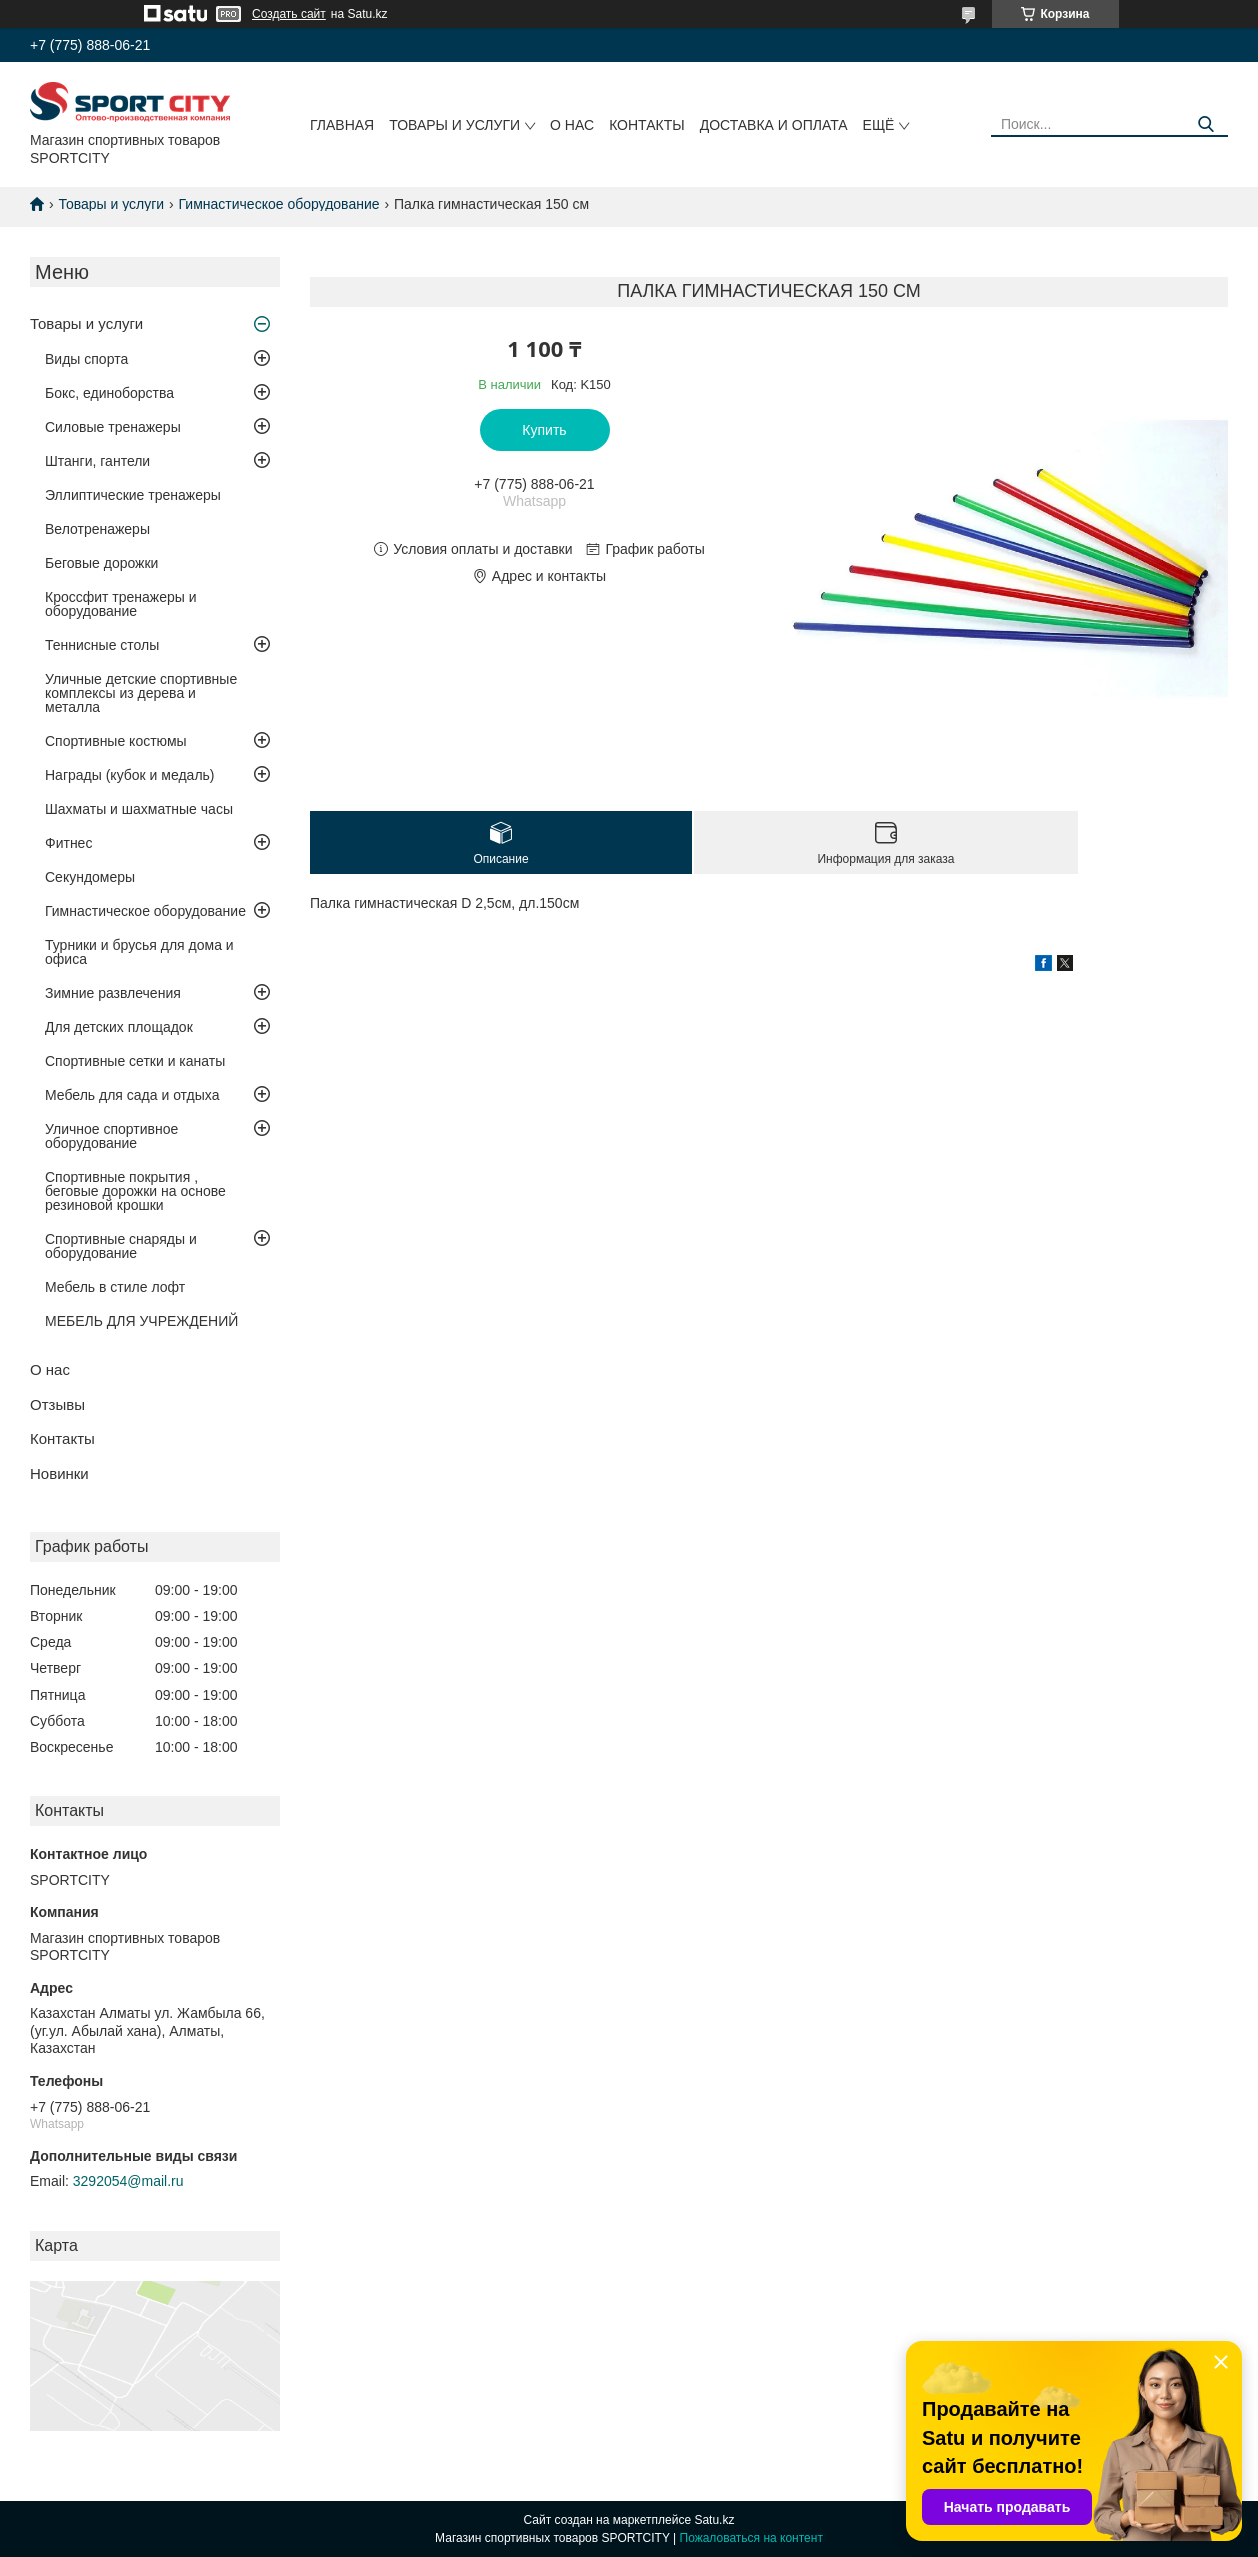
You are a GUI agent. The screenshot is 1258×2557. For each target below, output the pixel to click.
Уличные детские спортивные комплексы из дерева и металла (141, 693)
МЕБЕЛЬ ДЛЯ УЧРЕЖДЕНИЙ (141, 1321)
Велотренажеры (97, 529)
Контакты (647, 125)
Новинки (59, 1473)
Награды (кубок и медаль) (130, 775)
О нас (572, 125)
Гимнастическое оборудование (279, 204)
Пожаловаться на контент (751, 2538)
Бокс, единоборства (109, 393)
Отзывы (57, 1404)
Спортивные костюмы (116, 741)
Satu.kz (714, 2520)
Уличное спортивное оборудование (111, 1136)
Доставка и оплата (774, 125)
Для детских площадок (119, 1027)
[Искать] (1205, 124)
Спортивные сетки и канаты (135, 1061)
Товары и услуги (454, 125)
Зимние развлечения (113, 993)
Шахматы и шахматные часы (139, 809)
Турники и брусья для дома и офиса (139, 952)
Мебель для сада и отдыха (132, 1095)
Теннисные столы (102, 645)
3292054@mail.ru (128, 2181)
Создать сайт (289, 14)
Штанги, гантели (97, 461)
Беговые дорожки (101, 563)
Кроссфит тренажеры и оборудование (121, 604)
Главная (342, 125)
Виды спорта (86, 359)
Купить (544, 430)
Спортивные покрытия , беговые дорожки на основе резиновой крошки (135, 1191)
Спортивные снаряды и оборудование (121, 1246)
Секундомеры (90, 877)
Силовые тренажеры (113, 427)
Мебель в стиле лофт (115, 1287)
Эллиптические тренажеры (133, 495)
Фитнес (68, 843)
